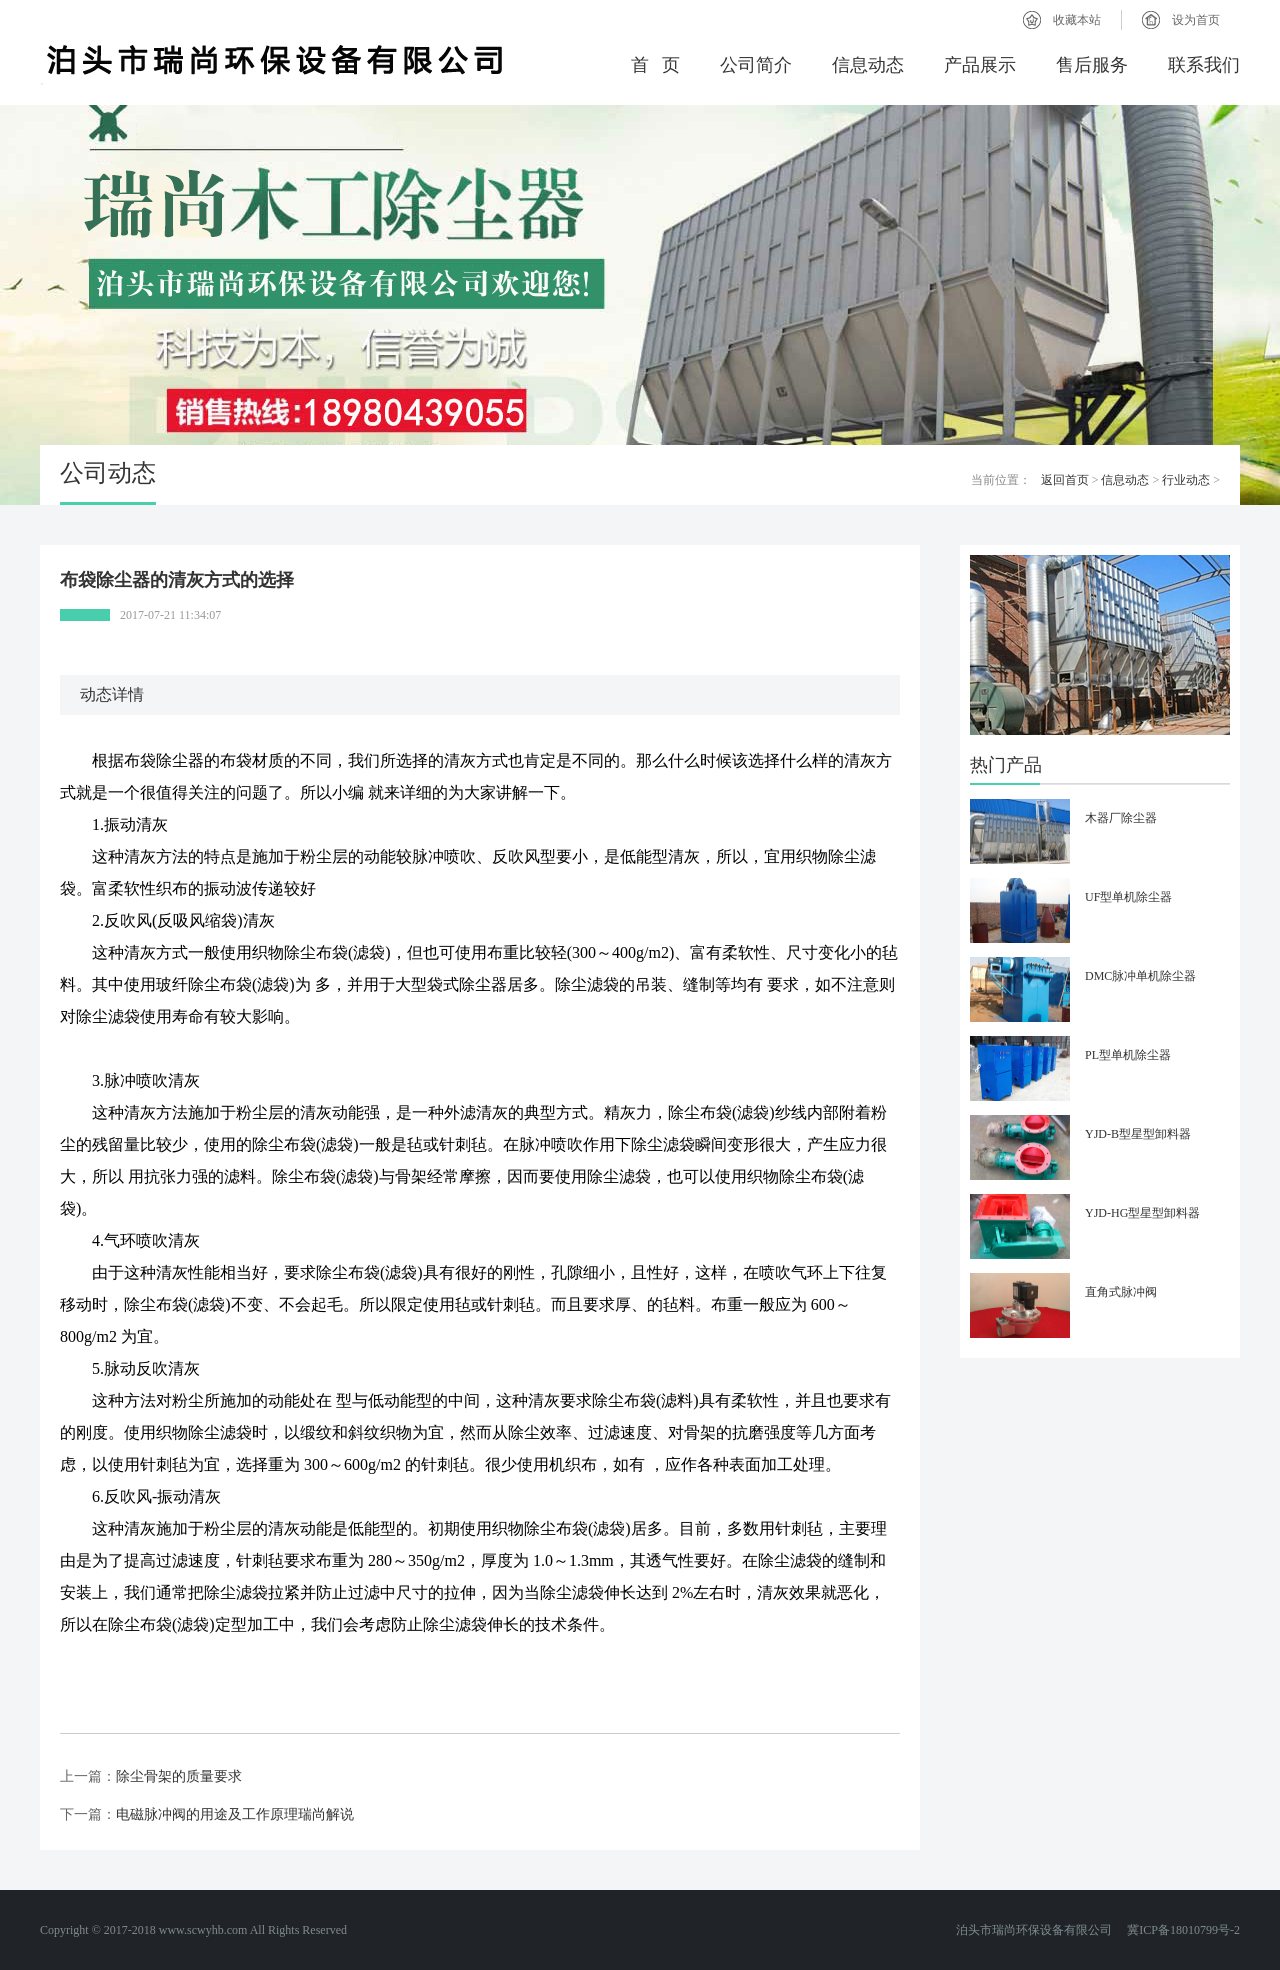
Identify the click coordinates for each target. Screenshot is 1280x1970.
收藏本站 (1077, 20)
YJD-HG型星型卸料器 (1142, 1213)
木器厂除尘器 (1121, 818)
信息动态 (868, 65)
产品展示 (980, 65)
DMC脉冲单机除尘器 (1140, 976)
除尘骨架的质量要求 (179, 1776)
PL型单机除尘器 (1128, 1055)
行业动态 (1186, 480)
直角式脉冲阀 (1121, 1292)
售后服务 (1092, 65)
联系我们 (1204, 65)
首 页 (656, 65)
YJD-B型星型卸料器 (1138, 1134)
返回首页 (1065, 480)
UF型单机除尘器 (1128, 897)
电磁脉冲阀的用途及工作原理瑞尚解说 (235, 1814)
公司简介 (756, 65)
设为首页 (1196, 20)
